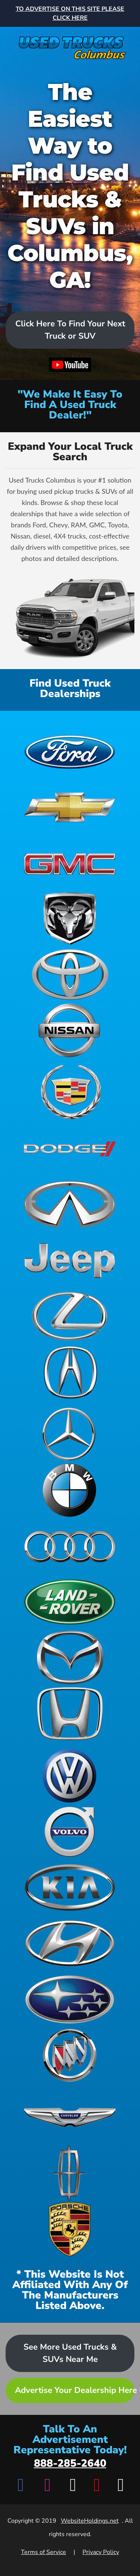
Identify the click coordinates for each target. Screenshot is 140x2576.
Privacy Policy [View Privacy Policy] (101, 2552)
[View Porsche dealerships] (69, 2229)
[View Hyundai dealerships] (69, 1943)
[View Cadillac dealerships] (69, 1092)
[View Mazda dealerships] (69, 1658)
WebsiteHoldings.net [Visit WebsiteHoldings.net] (90, 2521)
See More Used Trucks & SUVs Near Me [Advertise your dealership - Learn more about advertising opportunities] (70, 2353)
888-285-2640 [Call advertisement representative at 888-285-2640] (70, 2463)
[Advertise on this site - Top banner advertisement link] (70, 13)
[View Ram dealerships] (69, 919)
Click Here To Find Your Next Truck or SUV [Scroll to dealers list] (70, 330)
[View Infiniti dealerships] (69, 1204)
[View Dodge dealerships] (69, 1148)
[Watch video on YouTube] (70, 366)
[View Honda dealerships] (69, 1714)
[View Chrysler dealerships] (69, 2117)
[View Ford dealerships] (69, 751)
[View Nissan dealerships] (69, 1030)
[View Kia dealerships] (69, 1887)
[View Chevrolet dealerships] (69, 807)
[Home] (70, 44)
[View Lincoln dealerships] (69, 2173)
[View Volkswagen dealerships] (69, 1776)
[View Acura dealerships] (69, 1372)
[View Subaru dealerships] (69, 1999)
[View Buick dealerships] (69, 2055)
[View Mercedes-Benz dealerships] (69, 1434)
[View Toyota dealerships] (69, 975)
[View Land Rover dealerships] (69, 1602)
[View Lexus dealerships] (69, 1316)
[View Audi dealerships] (69, 1546)
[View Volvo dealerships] (69, 1832)
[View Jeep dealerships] (69, 1260)
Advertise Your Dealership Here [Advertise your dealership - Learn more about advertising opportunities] (74, 2390)
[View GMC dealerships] (69, 863)
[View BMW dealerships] (69, 1490)
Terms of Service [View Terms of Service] (43, 2552)
